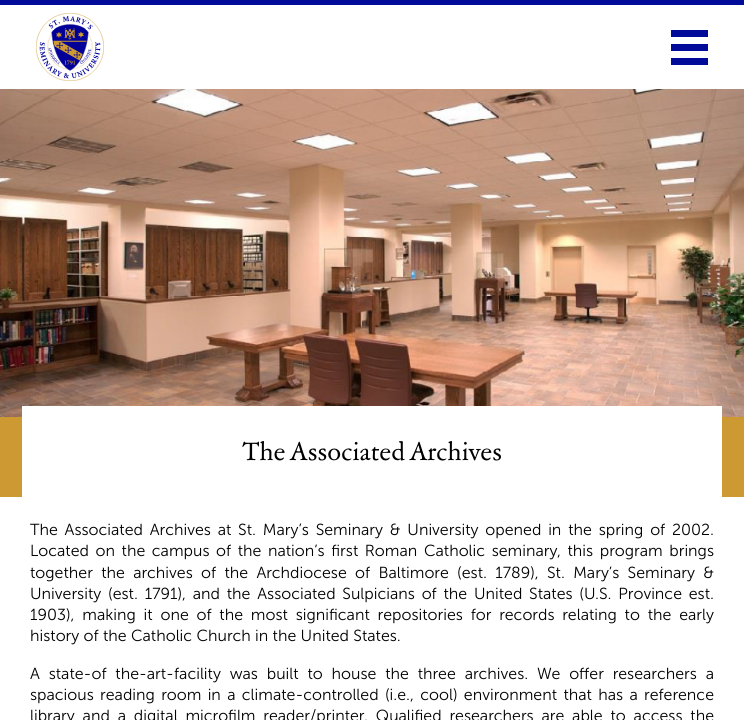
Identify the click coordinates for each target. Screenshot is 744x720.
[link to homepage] (70, 47)
